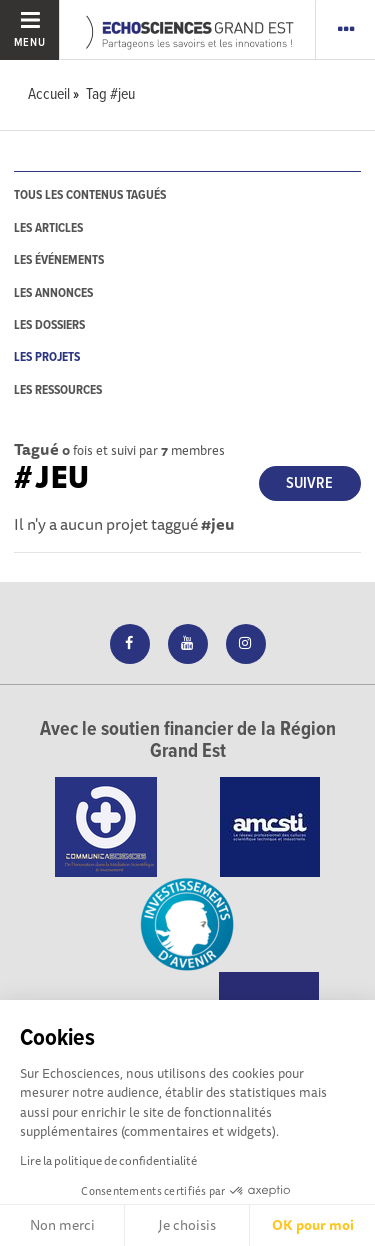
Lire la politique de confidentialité (108, 1160)
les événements (59, 260)
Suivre (309, 483)
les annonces (53, 293)
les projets (47, 357)
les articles (48, 228)
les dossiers (49, 325)
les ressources (58, 390)
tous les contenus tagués (90, 195)
